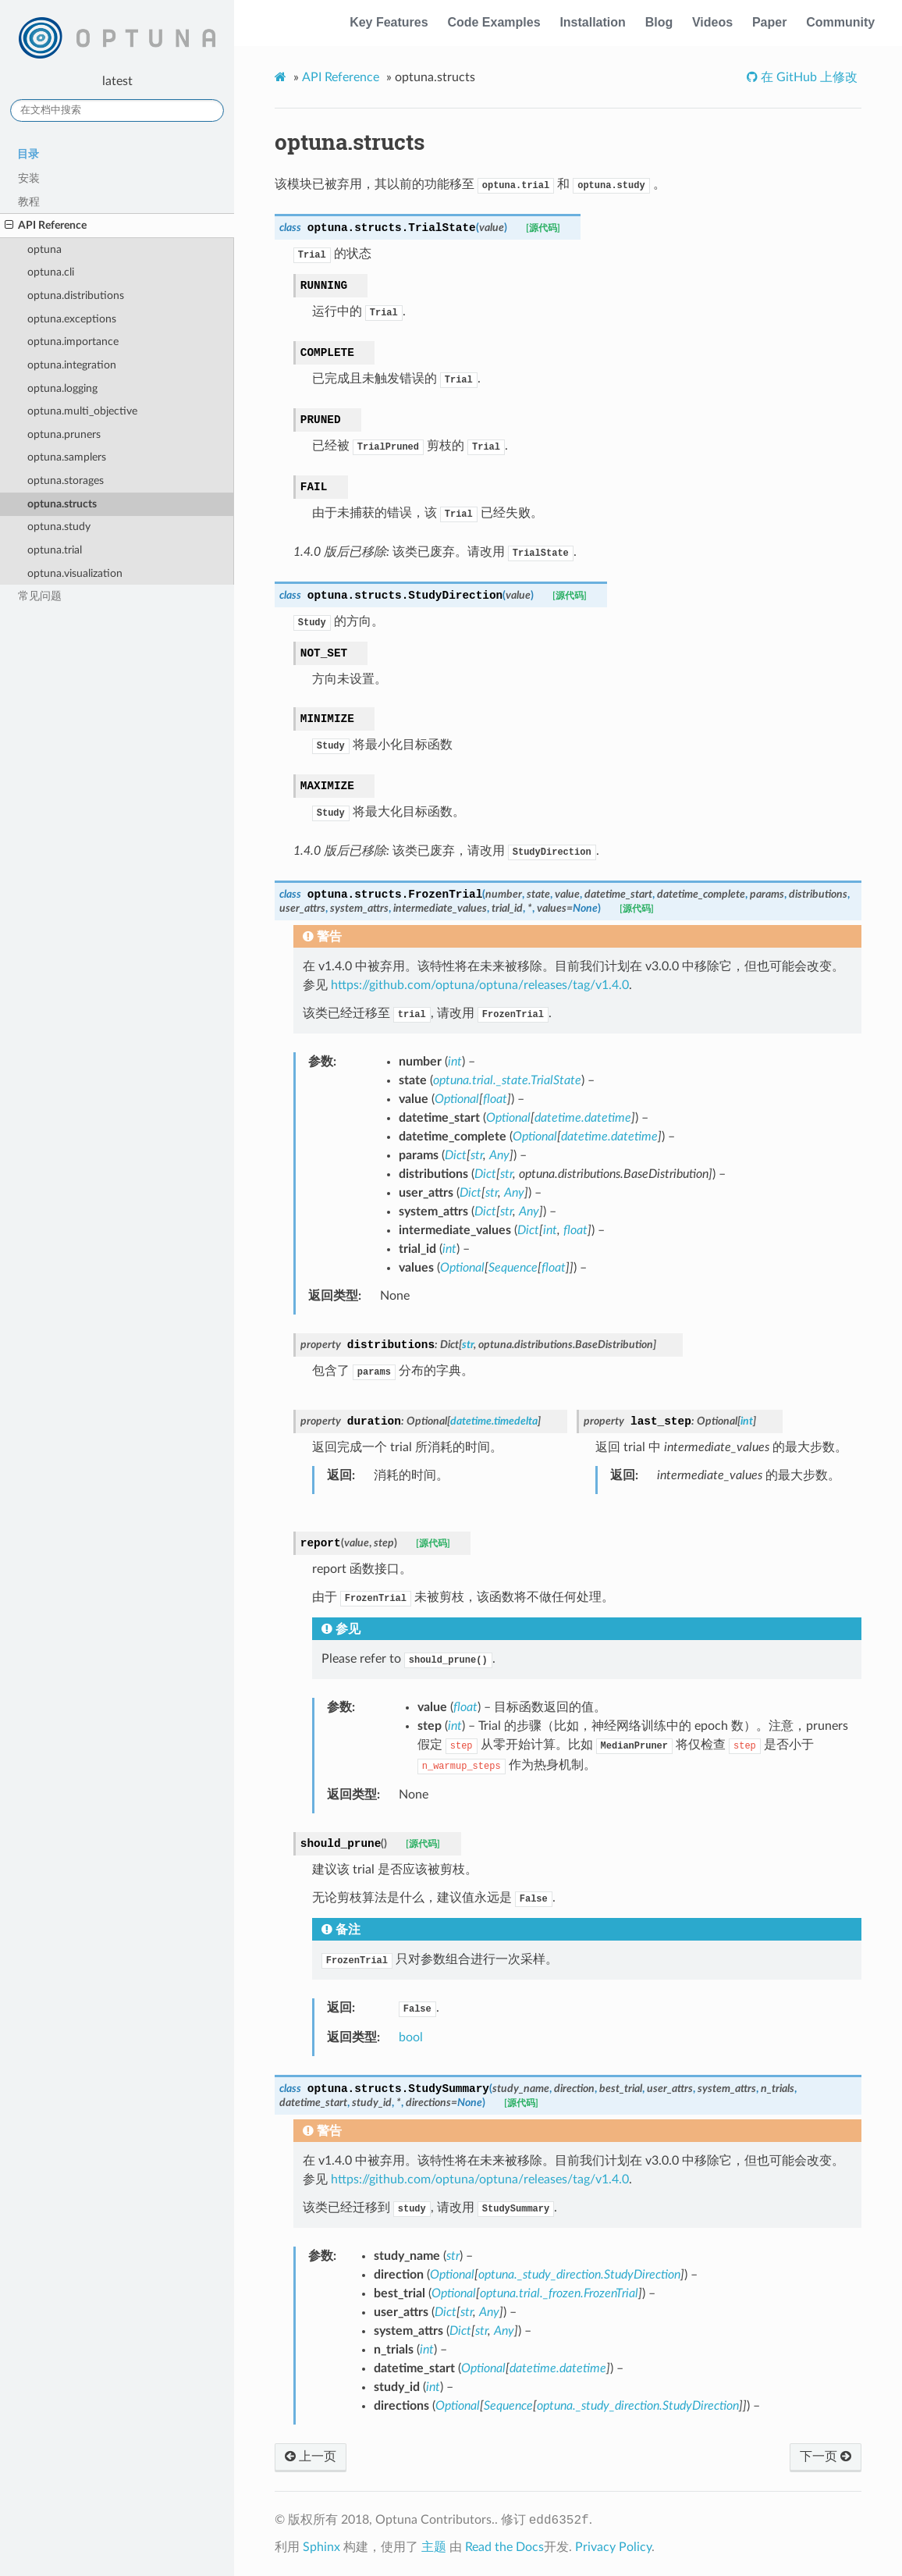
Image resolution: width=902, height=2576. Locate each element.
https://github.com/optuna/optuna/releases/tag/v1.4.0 (480, 985)
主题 (433, 2547)
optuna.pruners (64, 434)
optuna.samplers (66, 457)
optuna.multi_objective (82, 411)
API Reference (46, 226)
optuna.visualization (75, 573)
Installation (592, 22)
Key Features (389, 22)
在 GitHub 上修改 (808, 77)
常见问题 (40, 596)
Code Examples (493, 22)
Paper (769, 22)
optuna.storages (65, 480)
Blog (659, 22)
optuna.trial (54, 550)
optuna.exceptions (71, 319)
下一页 (825, 2456)
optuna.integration (71, 365)
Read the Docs (504, 2547)
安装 (29, 178)
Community (840, 22)
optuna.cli (50, 272)
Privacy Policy (613, 2547)
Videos (712, 22)
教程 (29, 202)
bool (411, 2037)
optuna (44, 249)
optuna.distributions (75, 295)
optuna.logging (62, 388)
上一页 (310, 2456)
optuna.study (59, 526)
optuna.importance (73, 341)
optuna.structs (62, 504)
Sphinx (321, 2547)
